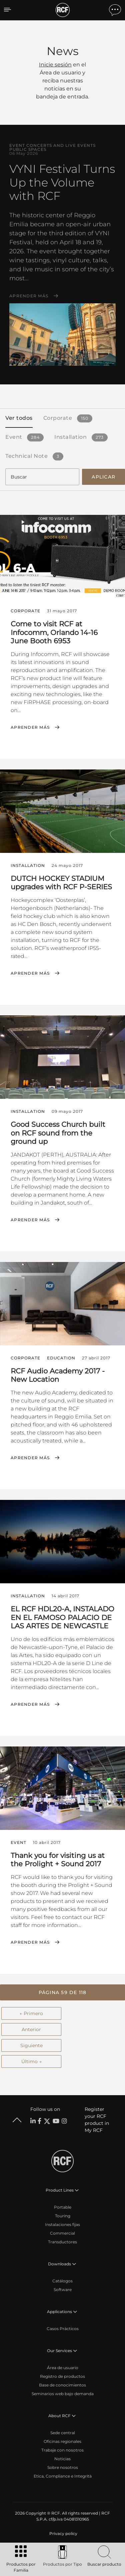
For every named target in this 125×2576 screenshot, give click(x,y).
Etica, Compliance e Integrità (63, 2476)
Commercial (62, 2233)
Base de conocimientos (62, 2384)
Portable (62, 2207)
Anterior (31, 2029)
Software (63, 2289)
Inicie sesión (55, 64)
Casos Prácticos (63, 2328)
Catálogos (62, 2280)
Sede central (62, 2432)
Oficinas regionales (62, 2441)
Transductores (62, 2241)
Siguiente (31, 2045)
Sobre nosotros (62, 2467)
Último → (31, 2061)
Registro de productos (62, 2376)
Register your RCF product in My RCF (97, 2119)
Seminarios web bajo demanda (63, 2393)
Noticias (62, 2458)
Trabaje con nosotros (62, 2450)
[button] (62, 1992)
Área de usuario (62, 2367)
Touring (62, 2215)
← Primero (31, 2013)
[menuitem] (62, 2534)
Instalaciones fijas (62, 2224)
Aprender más (28, 296)
